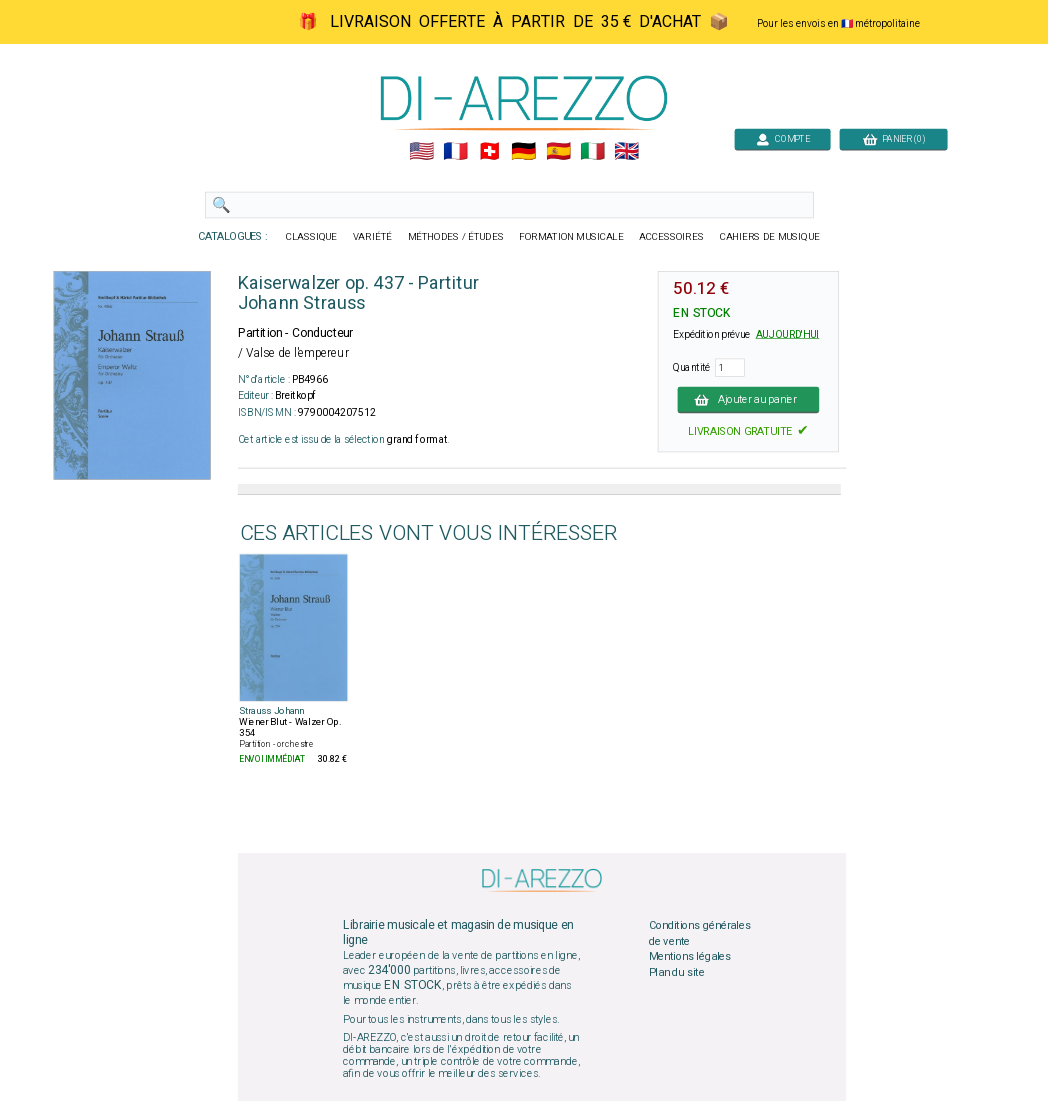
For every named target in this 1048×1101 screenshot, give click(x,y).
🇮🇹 (592, 152)
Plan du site (677, 973)
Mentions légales (690, 957)
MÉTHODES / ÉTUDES (456, 237)
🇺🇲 (421, 152)
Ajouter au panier (749, 399)
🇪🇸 (558, 152)
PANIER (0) (894, 138)
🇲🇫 (455, 152)
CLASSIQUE (312, 237)
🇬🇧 (626, 152)
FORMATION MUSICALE (571, 237)
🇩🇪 (523, 152)
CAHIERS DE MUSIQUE (770, 237)
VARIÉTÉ (372, 237)
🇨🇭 (489, 152)
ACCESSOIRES (671, 237)
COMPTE (783, 138)
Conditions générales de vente (700, 934)
